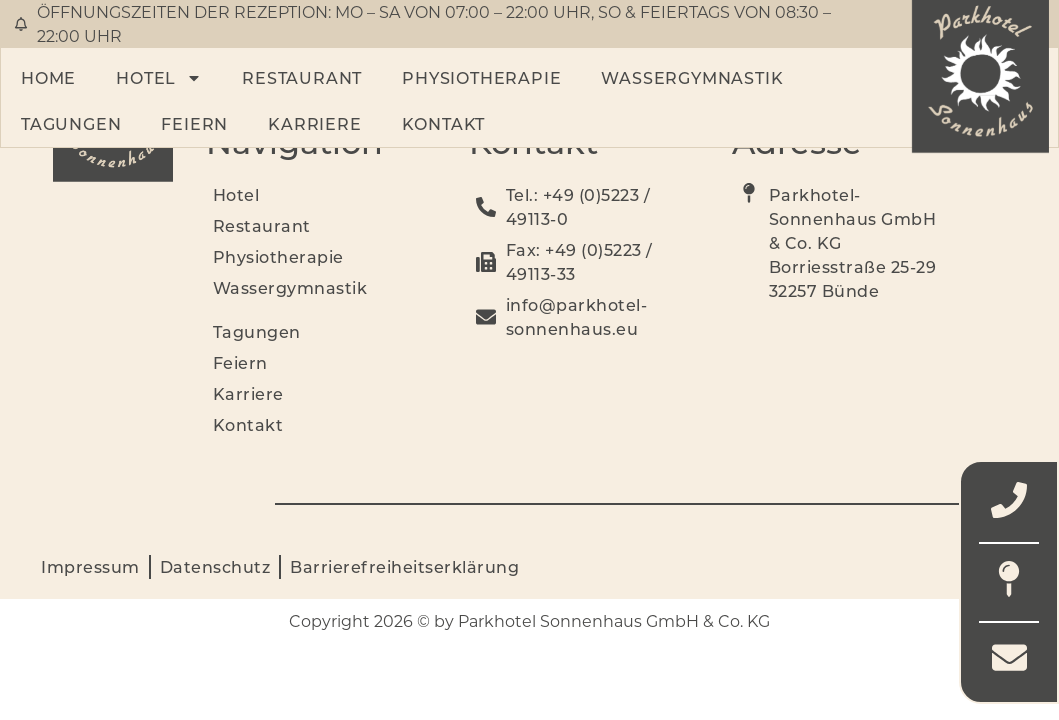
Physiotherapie (481, 77)
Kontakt (444, 123)
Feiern (194, 123)
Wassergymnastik (692, 77)
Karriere (314, 123)
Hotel (159, 78)
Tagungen (71, 123)
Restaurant (302, 77)
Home (48, 77)
